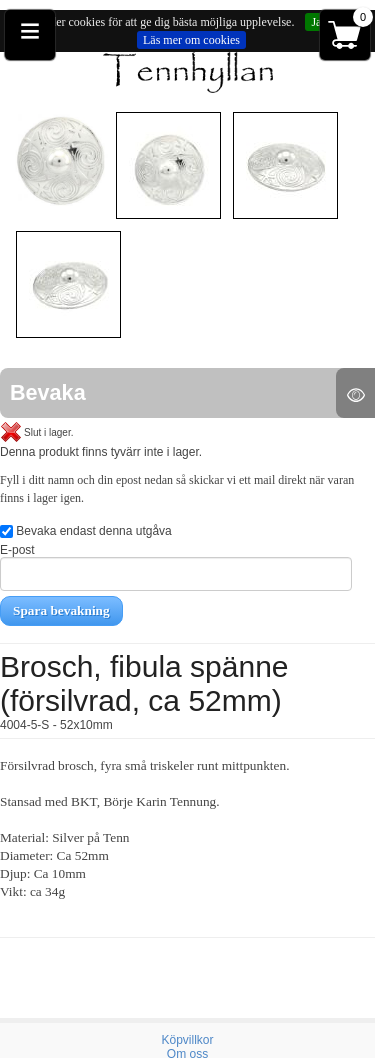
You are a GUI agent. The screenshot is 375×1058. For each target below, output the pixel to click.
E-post (176, 567)
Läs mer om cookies (191, 40)
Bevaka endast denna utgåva (86, 531)
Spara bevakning (61, 610)
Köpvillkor (187, 1040)
